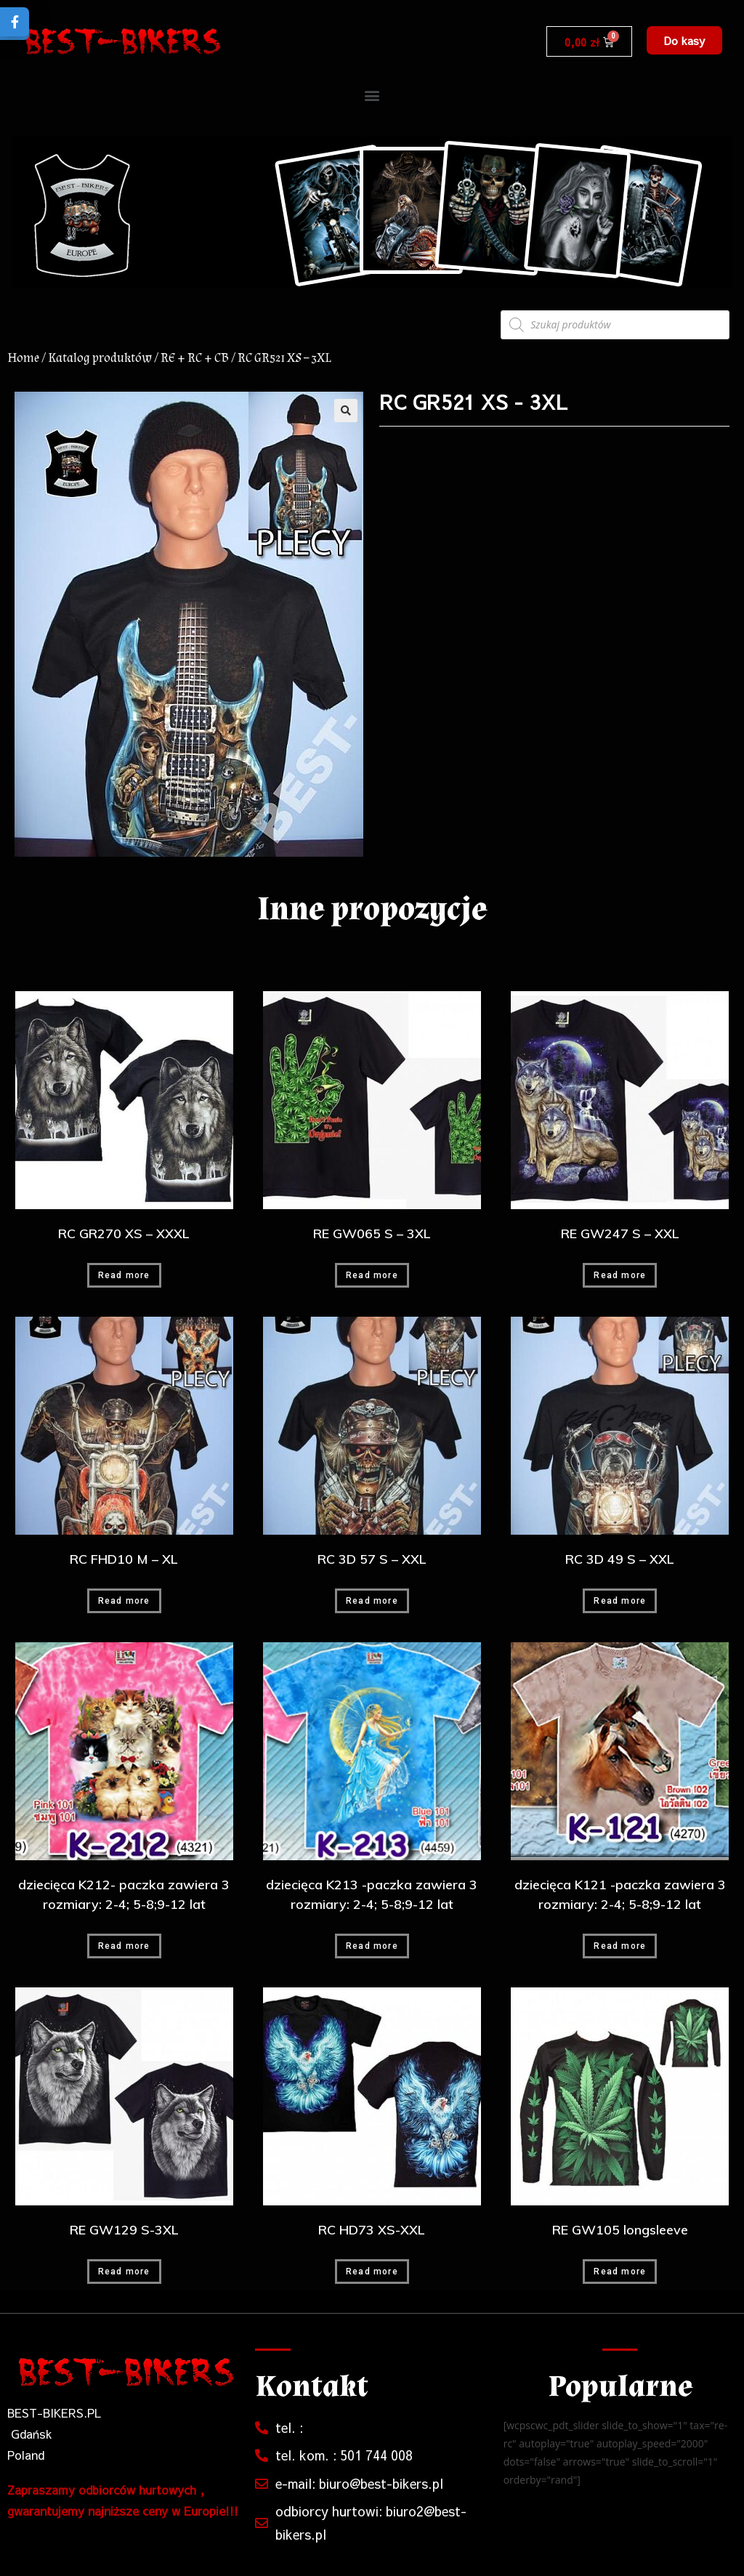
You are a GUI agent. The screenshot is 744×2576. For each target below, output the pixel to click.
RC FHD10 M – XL (124, 1559)
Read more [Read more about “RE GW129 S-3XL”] (124, 2271)
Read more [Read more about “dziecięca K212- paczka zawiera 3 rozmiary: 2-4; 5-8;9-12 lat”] (124, 1946)
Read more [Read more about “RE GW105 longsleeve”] (620, 2271)
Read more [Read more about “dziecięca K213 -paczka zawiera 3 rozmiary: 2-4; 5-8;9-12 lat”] (372, 1946)
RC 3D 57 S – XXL (372, 1559)
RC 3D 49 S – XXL (619, 1559)
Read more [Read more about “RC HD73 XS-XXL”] (372, 2271)
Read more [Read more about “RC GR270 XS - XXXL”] (124, 1275)
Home (23, 358)
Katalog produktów (100, 358)
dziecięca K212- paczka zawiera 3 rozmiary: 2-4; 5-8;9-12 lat (124, 1894)
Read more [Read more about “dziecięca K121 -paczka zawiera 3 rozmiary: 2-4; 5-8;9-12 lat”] (620, 1946)
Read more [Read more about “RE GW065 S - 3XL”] (372, 1275)
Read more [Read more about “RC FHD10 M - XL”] (124, 1601)
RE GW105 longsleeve (620, 2229)
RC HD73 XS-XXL (371, 2229)
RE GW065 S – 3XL (372, 1233)
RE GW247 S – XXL (620, 1233)
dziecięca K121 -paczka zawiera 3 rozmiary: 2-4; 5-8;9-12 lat (620, 1894)
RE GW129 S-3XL (124, 2229)
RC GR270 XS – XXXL (124, 1233)
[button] (684, 40)
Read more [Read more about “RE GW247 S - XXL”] (620, 1275)
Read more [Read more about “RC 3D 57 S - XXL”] (372, 1601)
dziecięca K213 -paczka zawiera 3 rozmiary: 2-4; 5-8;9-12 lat (371, 1894)
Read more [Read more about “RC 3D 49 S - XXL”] (620, 1601)
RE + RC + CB (195, 358)
